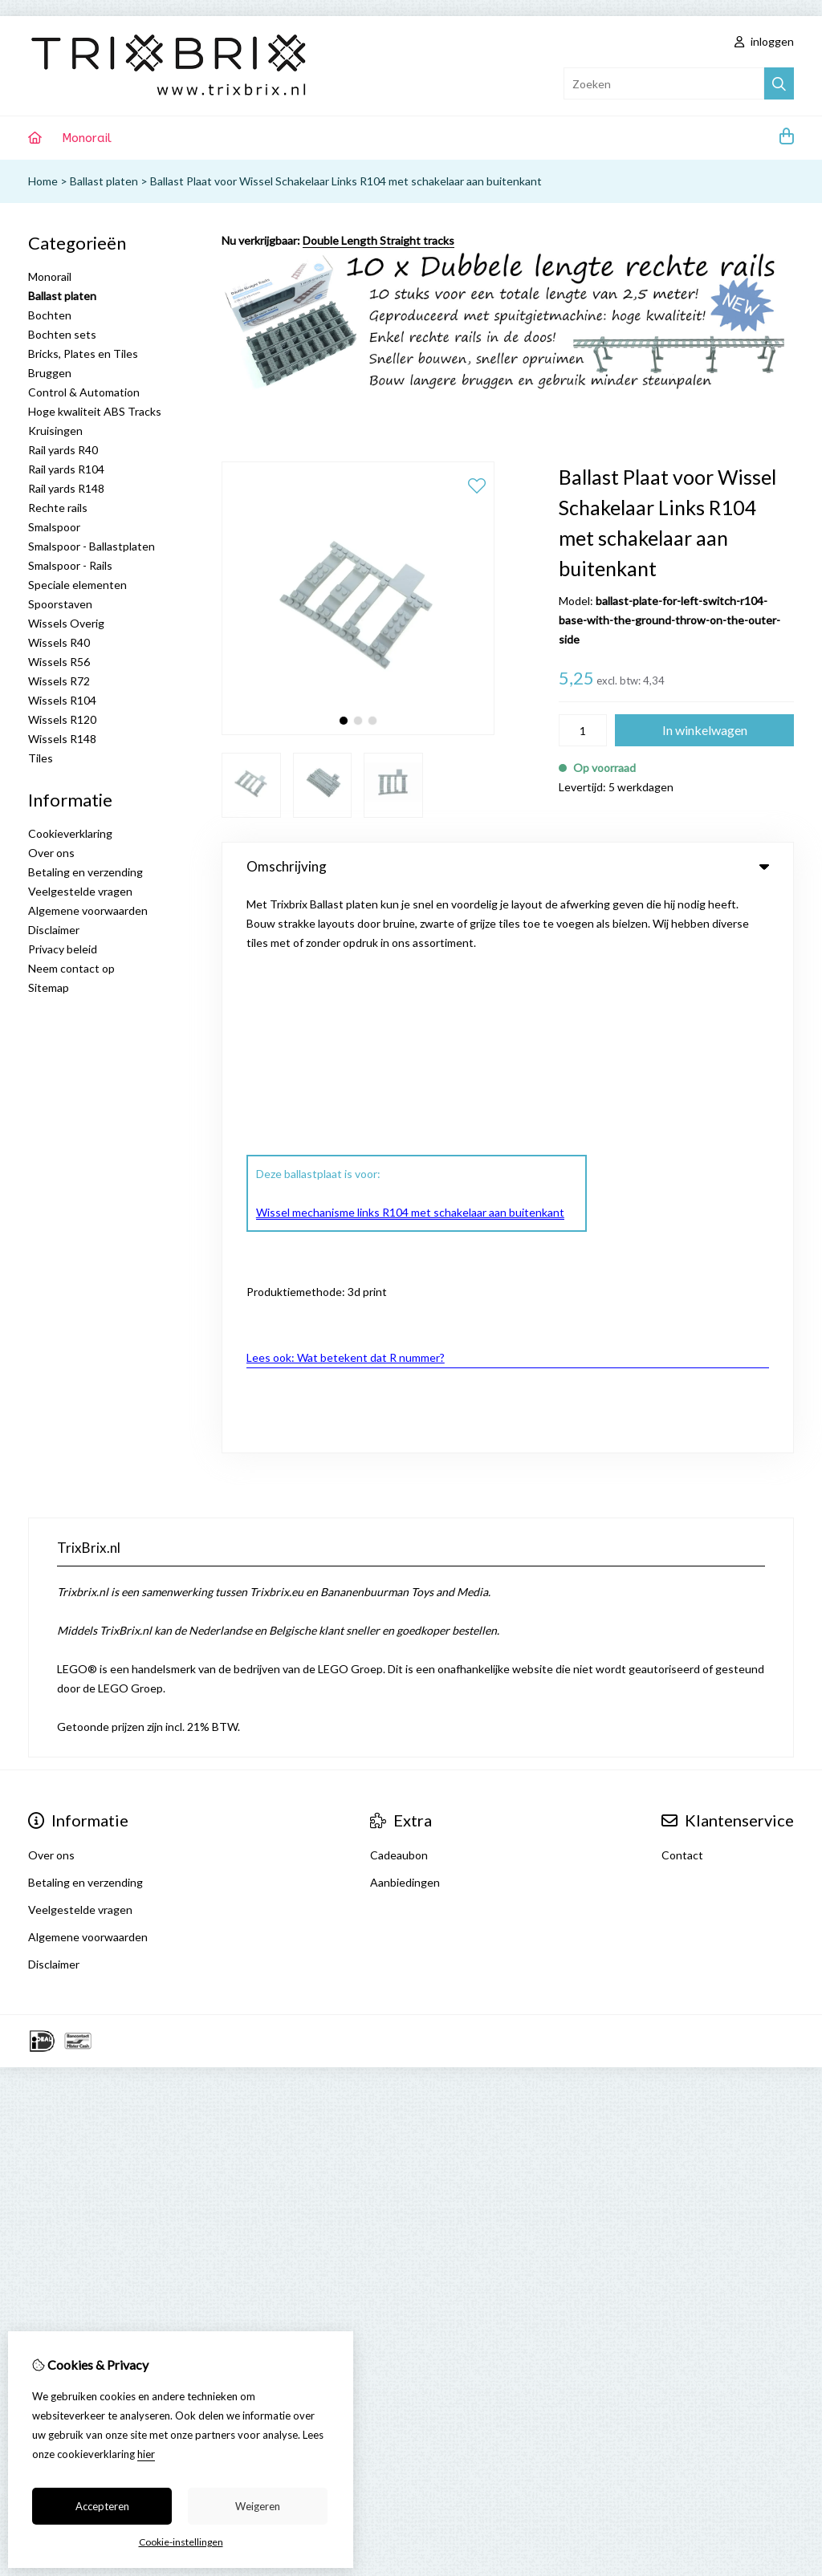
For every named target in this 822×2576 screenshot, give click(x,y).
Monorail (87, 138)
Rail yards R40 (63, 450)
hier (146, 2454)
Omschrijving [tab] (507, 866)
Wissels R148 (62, 739)
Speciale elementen (77, 584)
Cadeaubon (399, 1395)
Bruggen (49, 373)
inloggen (764, 41)
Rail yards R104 (66, 469)
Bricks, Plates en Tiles (83, 353)
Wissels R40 (59, 642)
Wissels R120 (62, 719)
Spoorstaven (60, 604)
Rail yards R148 (66, 488)
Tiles (40, 758)
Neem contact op (71, 968)
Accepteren (102, 2506)
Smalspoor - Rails (70, 565)
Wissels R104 (62, 700)
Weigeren (257, 2506)
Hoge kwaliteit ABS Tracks (94, 411)
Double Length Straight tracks (378, 240)
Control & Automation (84, 392)
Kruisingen (55, 430)
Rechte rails (57, 507)
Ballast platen (104, 181)
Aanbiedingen (405, 1422)
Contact (682, 1395)
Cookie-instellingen (181, 2542)
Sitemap (48, 987)
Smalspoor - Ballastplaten (91, 546)
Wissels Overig (66, 623)
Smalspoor (54, 527)
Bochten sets (62, 334)
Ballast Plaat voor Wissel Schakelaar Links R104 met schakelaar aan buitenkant (346, 181)
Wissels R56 (59, 661)
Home (43, 181)
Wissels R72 (59, 681)
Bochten (49, 315)
